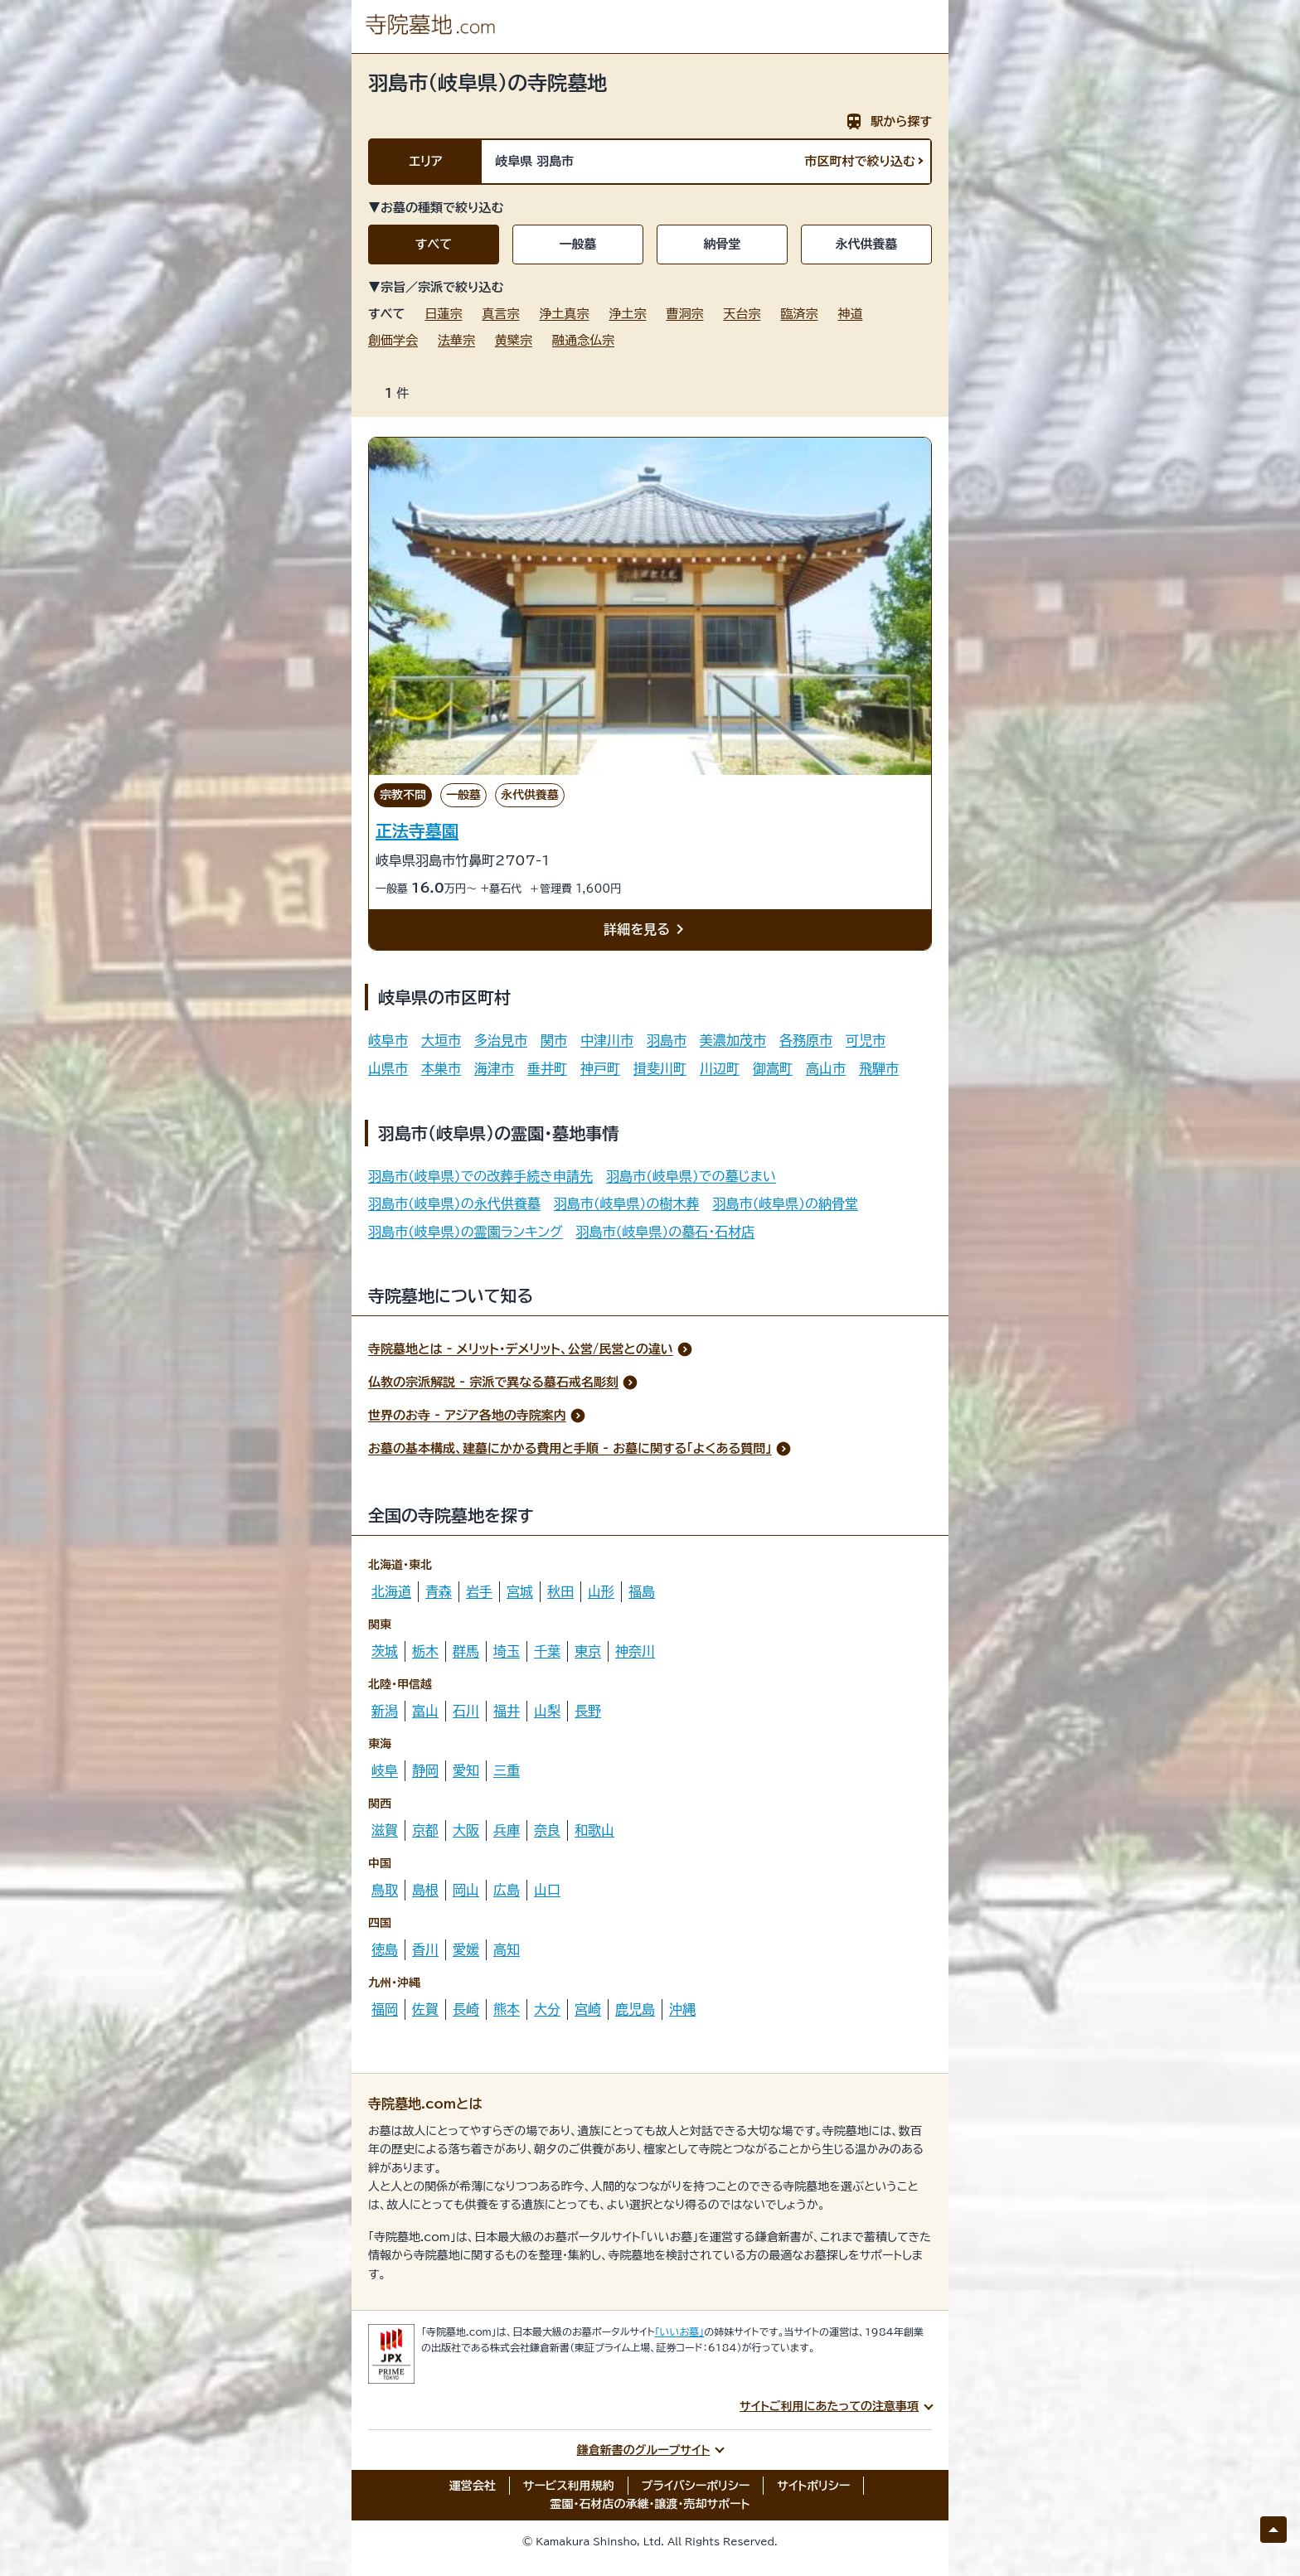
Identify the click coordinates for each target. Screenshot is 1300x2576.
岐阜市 (388, 1040)
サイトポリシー (813, 2485)
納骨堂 (722, 244)
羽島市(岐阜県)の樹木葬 (627, 1203)
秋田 (560, 1591)
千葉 (547, 1651)
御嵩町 (773, 1068)
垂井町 (547, 1068)
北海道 (391, 1591)
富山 (425, 1710)
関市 (554, 1040)
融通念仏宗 (583, 340)
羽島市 (666, 1040)
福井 (506, 1710)
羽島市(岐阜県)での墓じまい (691, 1176)
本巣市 (441, 1068)
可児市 (865, 1040)
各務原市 (805, 1040)
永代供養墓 (867, 244)
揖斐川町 (659, 1068)
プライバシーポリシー (696, 2485)
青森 (438, 1591)
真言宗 (500, 313)
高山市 (826, 1068)
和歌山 (594, 1830)
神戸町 (600, 1068)
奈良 (547, 1830)
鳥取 (384, 1889)
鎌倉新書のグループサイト (644, 2450)
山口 (547, 1889)
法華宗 (456, 340)
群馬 (466, 1651)
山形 (601, 1591)
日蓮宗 (443, 313)
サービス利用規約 (568, 2485)
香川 (425, 1949)
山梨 (547, 1710)
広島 (506, 1889)
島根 (425, 1889)
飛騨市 (879, 1068)
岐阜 (384, 1770)
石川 (466, 1710)
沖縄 (682, 2009)
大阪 (466, 1830)
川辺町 (720, 1068)
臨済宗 (798, 313)
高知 (506, 1949)
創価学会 (393, 340)
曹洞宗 (684, 313)
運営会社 (472, 2485)
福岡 (384, 2009)
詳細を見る (647, 930)
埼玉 (506, 1651)
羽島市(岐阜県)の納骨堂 (785, 1203)
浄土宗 (627, 313)
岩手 (479, 1591)
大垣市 (441, 1040)
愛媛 (466, 1949)
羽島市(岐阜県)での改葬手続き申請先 (480, 1176)
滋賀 (384, 1830)
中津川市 (606, 1040)
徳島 (384, 1949)
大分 (547, 2009)
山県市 (388, 1068)
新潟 (384, 1710)
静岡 (425, 1770)
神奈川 (635, 1651)
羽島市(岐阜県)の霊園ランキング (465, 1231)
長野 (588, 1710)
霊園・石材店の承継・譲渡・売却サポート (650, 2504)
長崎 (466, 2009)
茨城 (384, 1651)
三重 (506, 1770)
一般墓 (578, 244)
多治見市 (500, 1040)
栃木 (425, 1651)
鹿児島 (635, 2009)
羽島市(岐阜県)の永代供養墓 (454, 1203)
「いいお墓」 (680, 2331)
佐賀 (425, 2009)
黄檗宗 (513, 340)
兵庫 (506, 1830)
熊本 (506, 2009)
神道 (849, 313)
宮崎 (588, 2009)
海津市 (494, 1068)
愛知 (466, 1770)
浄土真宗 (564, 313)
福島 (641, 1591)
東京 (588, 1651)
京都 (425, 1830)
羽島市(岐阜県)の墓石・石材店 (665, 1231)
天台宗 (741, 313)
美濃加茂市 (733, 1040)
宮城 (520, 1591)
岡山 (466, 1889)
